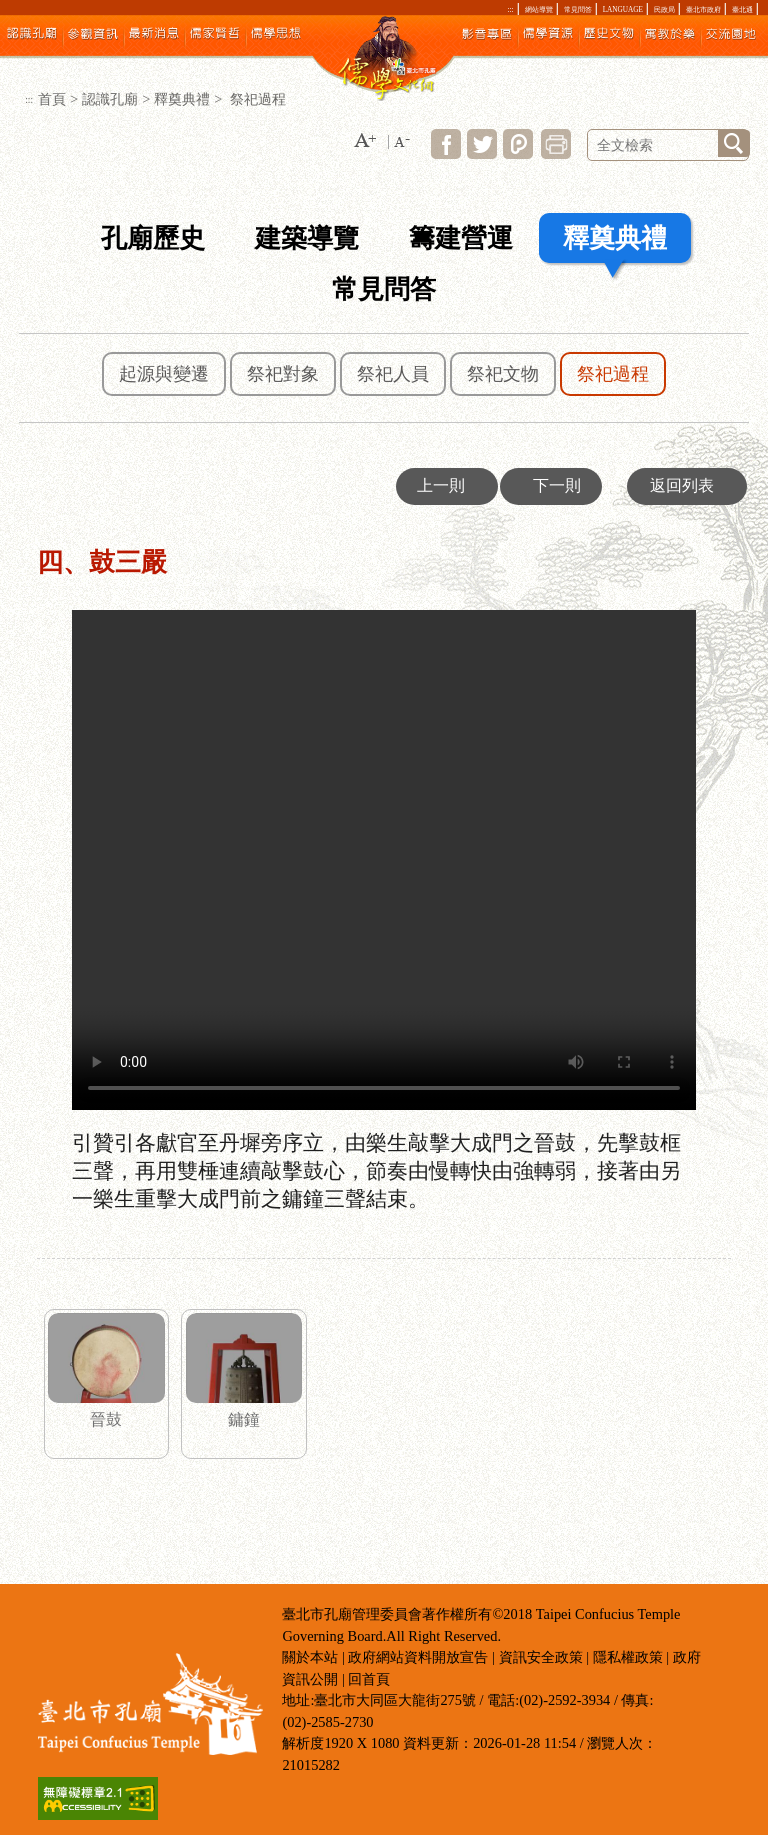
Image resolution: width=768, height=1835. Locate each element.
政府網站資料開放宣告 (418, 1657)
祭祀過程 (613, 374)
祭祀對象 (283, 374)
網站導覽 (539, 10)
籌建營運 (461, 238)
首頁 (52, 99)
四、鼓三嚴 (384, 860)
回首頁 (369, 1679)
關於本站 (310, 1657)
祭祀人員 (393, 374)
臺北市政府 (703, 10)
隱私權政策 (628, 1657)
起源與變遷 (164, 374)
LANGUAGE (623, 10)
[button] (365, 141)
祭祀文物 (503, 374)
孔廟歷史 (153, 238)
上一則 (441, 485)
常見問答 (578, 10)
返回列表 (682, 485)
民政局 (664, 10)
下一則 (557, 485)
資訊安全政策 (541, 1657)
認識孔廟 (110, 99)
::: (511, 10)
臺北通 (742, 10)
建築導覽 (307, 238)
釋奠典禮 (182, 99)
